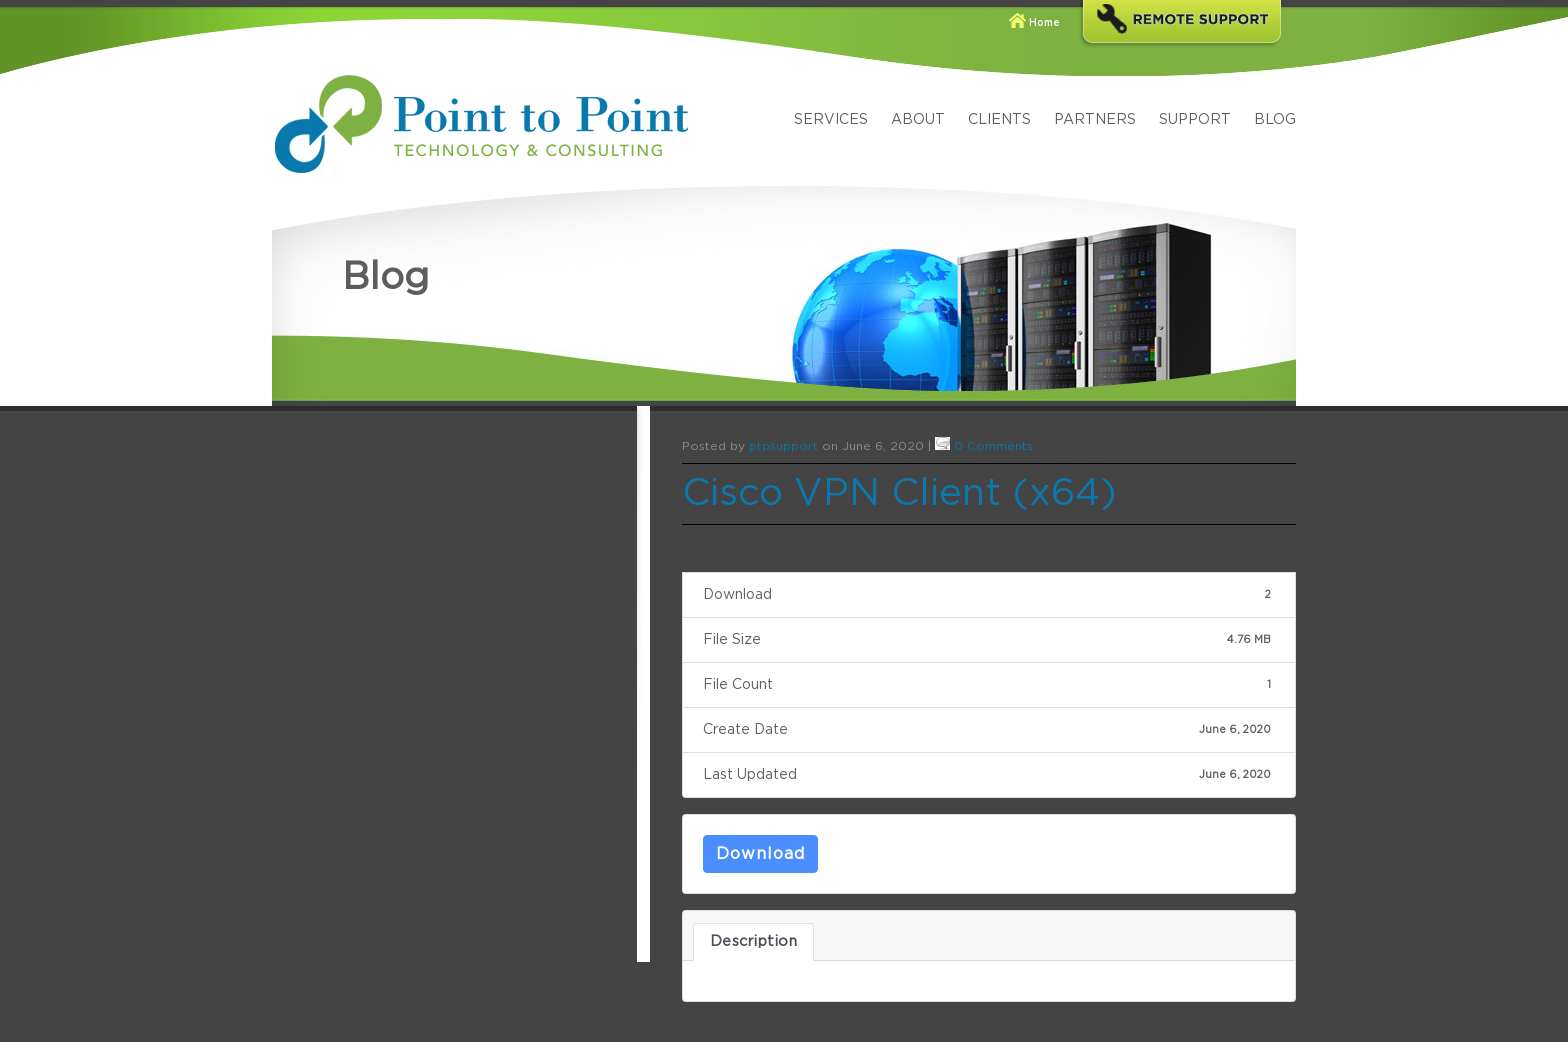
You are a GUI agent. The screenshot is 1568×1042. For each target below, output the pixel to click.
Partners (1095, 120)
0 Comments (993, 446)
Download (760, 854)
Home (1044, 23)
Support (1195, 120)
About (918, 120)
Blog (1275, 120)
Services (831, 120)
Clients (999, 120)
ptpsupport (783, 446)
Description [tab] (754, 941)
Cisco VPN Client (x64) (899, 494)
